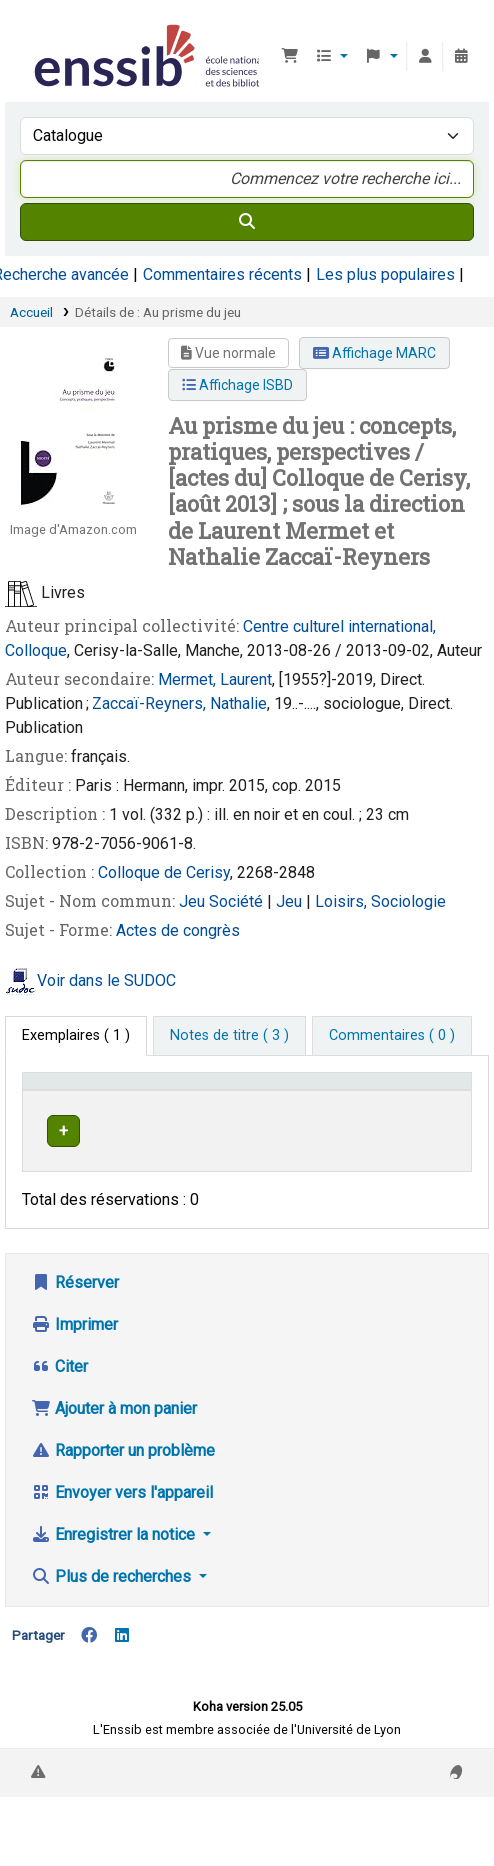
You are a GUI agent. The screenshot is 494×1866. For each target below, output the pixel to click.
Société (238, 901)
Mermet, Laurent (215, 679)
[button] (290, 57)
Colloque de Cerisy (164, 872)
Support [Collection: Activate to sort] (183, 1109)
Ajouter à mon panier (114, 1447)
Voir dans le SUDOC (106, 980)
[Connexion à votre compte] (425, 57)
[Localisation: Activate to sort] (314, 1100)
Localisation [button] (287, 1109)
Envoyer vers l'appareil (122, 1531)
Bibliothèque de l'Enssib (37, 29)
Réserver (75, 1321)
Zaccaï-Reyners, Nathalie (179, 703)
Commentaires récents (222, 274)
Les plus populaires (385, 274)
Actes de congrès (178, 930)
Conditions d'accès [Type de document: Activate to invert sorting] (65, 1100)
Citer (59, 1405)
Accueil (31, 312)
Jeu (194, 901)
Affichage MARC (374, 353)
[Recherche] (247, 222)
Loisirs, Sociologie (380, 901)
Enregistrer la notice (115, 1573)
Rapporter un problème (123, 1489)
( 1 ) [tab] (76, 1035)
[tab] (229, 1036)
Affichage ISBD (237, 385)
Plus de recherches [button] (113, 1615)
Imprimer (74, 1363)
